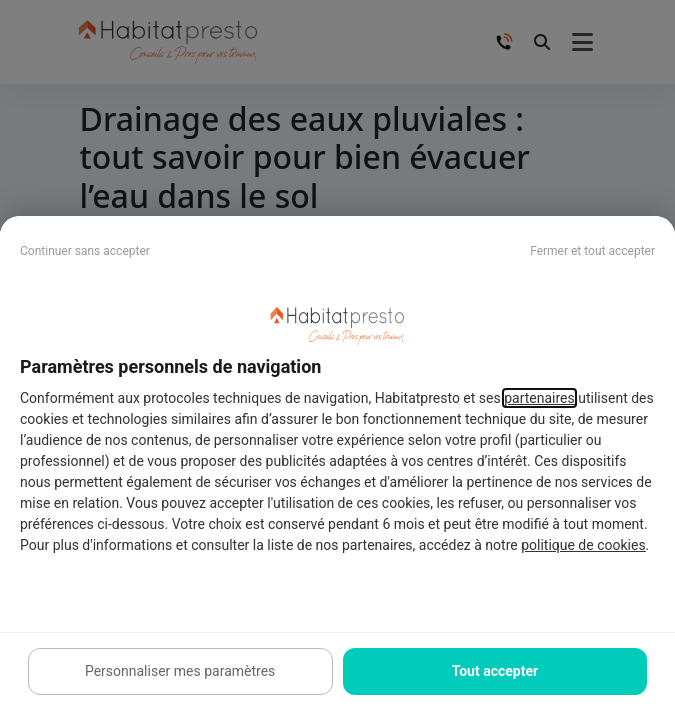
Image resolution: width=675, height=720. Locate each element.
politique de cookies (583, 545)
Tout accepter (495, 671)
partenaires (539, 398)
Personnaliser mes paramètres (180, 671)
